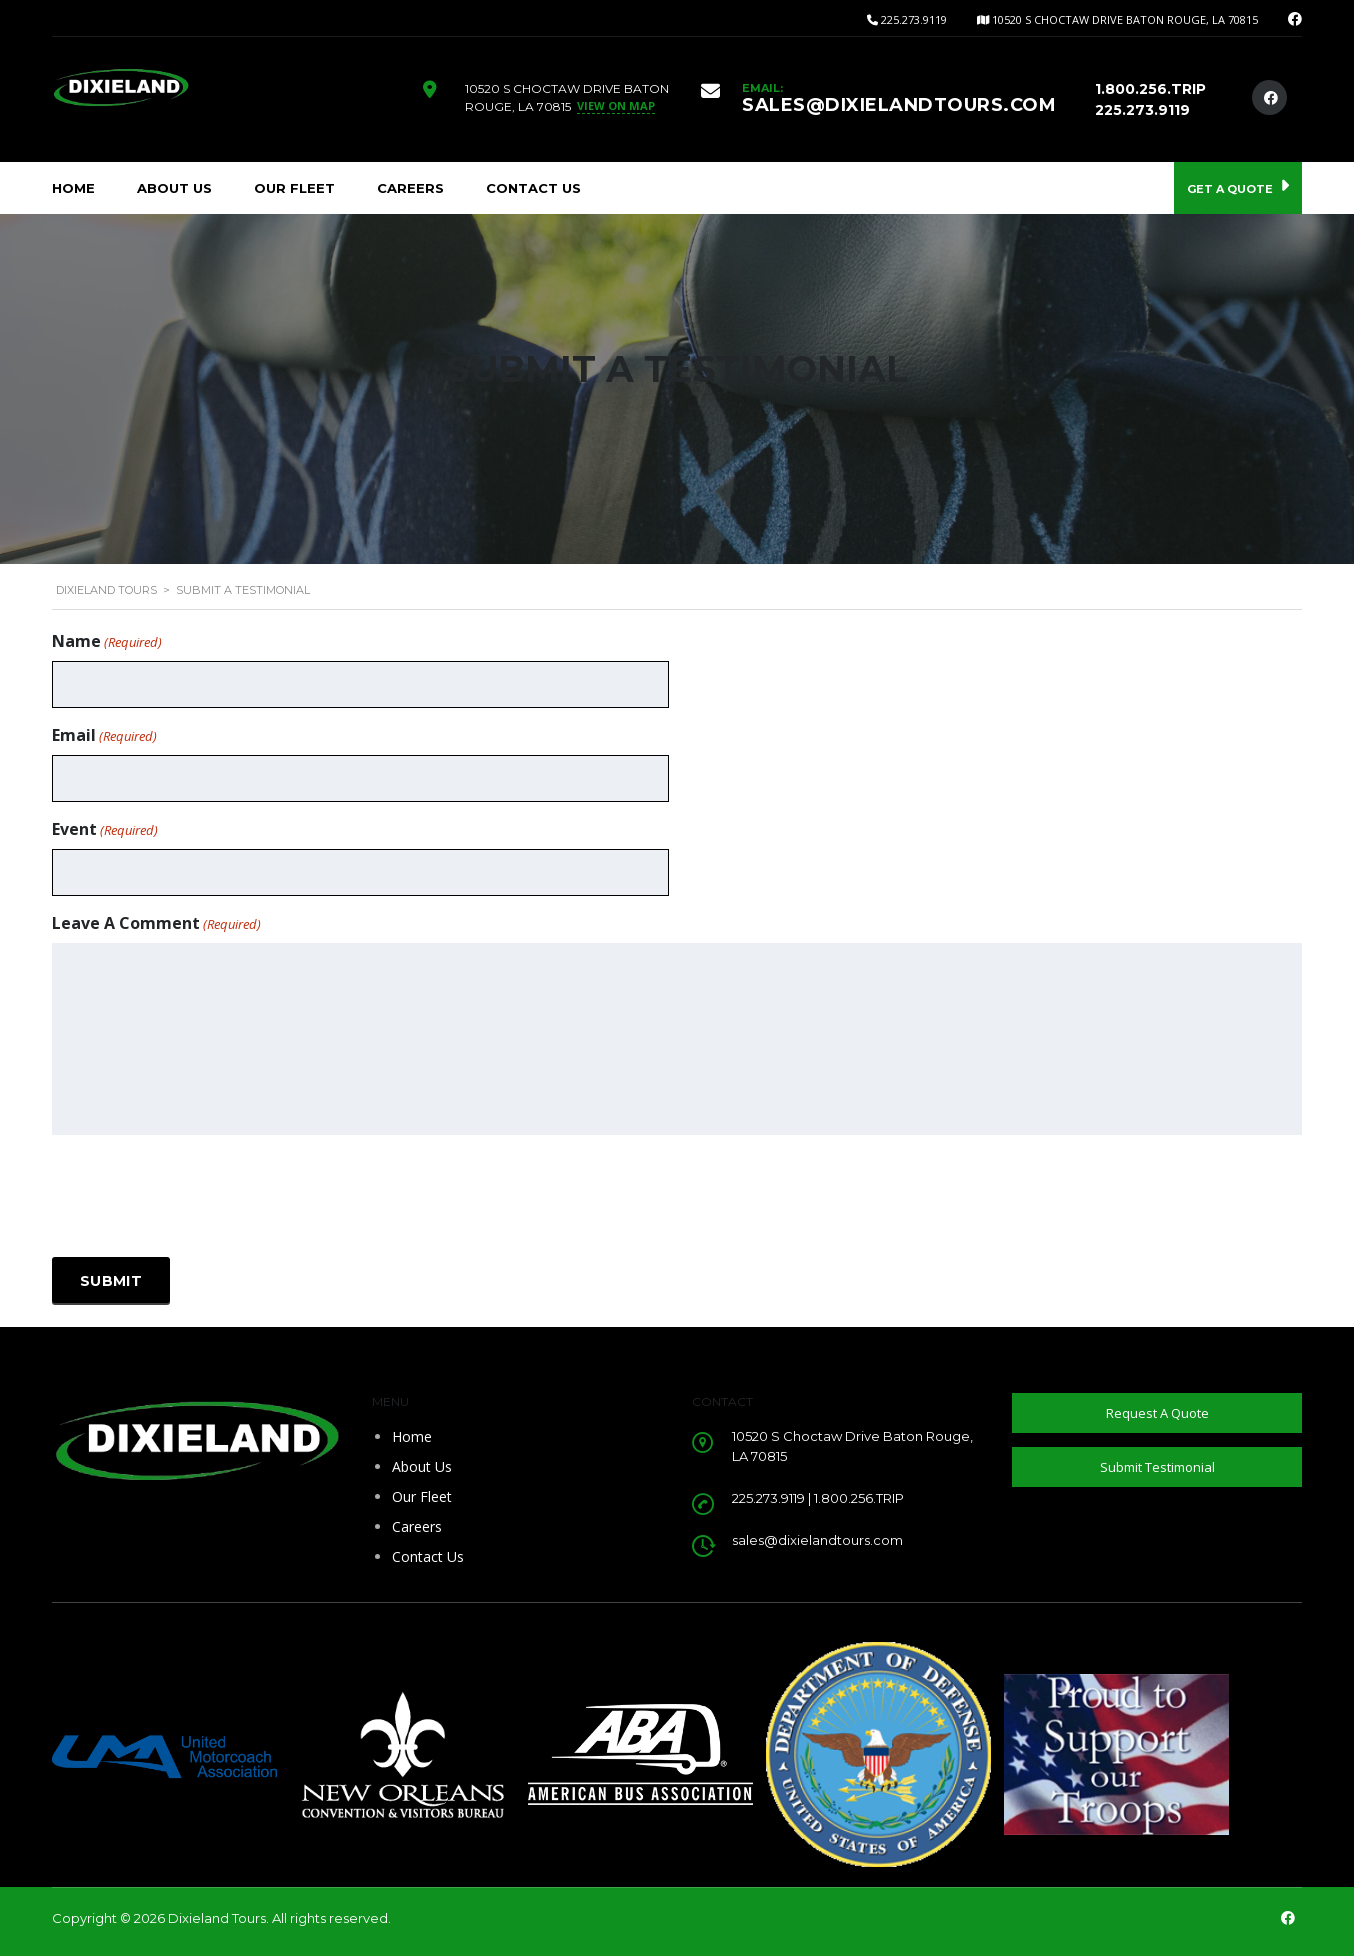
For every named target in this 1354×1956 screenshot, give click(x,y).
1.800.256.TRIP (1150, 89)
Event (105, 829)
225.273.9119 (914, 19)
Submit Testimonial (1157, 1467)
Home (73, 188)
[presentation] (204, 1196)
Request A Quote (1157, 1413)
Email (104, 735)
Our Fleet (294, 188)
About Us (174, 188)
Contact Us (533, 188)
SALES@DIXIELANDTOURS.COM (899, 105)
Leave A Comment (156, 923)
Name (107, 641)
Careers (410, 188)
